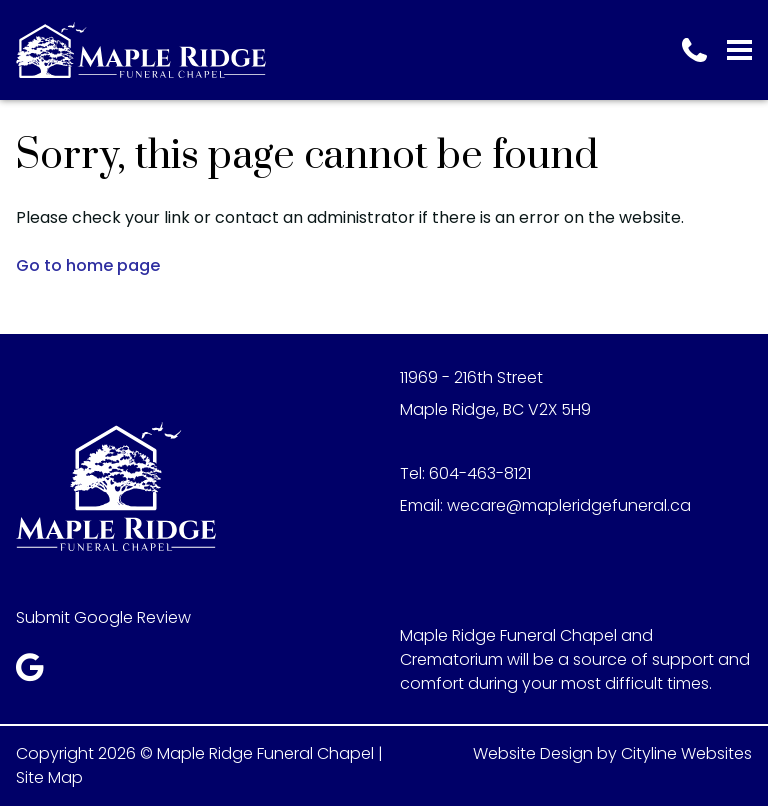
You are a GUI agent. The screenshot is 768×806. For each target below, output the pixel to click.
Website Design (533, 753)
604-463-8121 (480, 473)
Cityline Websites (686, 753)
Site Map (49, 777)
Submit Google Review (103, 617)
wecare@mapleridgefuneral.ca (569, 505)
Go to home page (88, 265)
